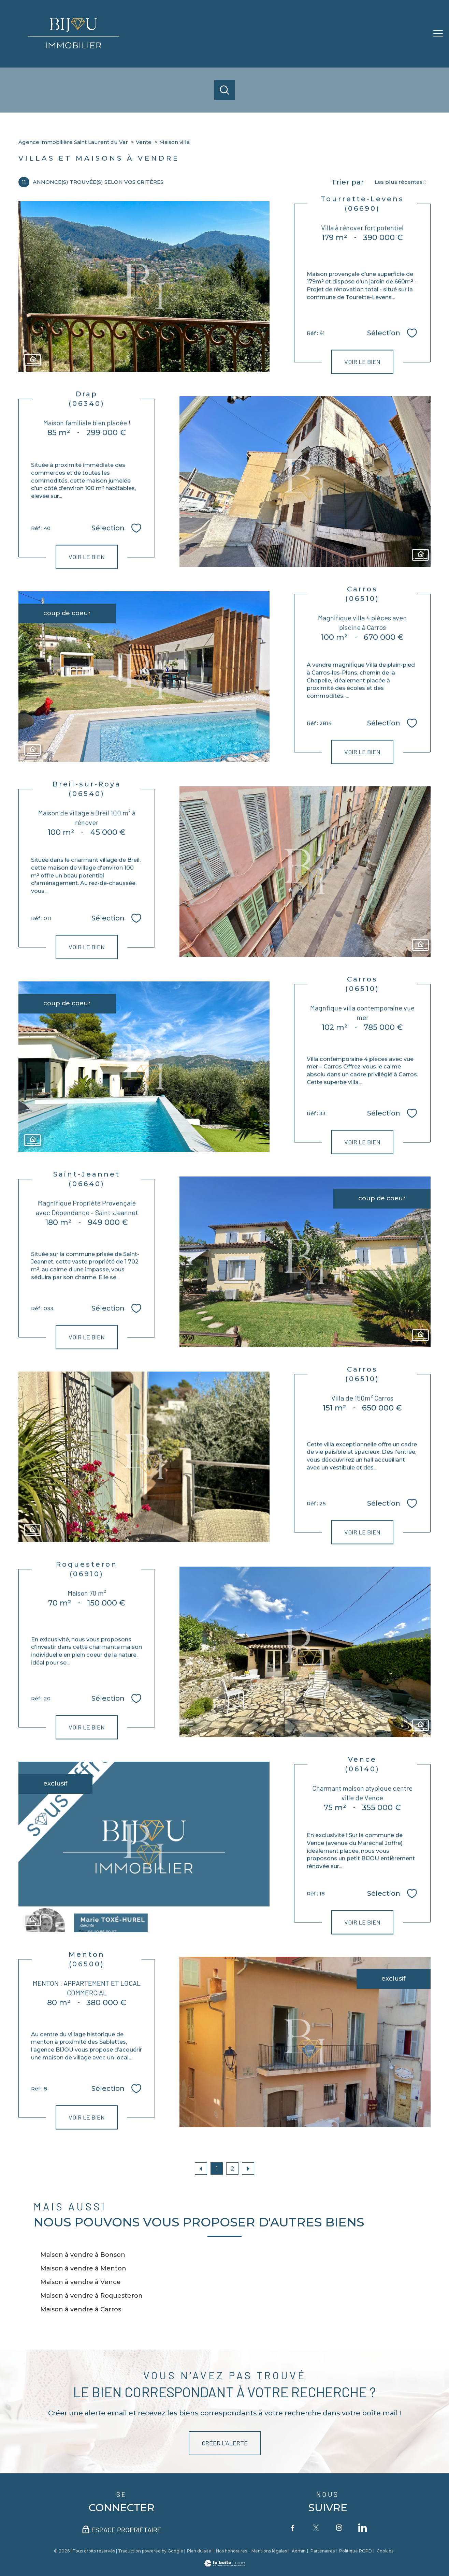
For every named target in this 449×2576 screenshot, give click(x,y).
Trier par (347, 182)
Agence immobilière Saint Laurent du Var (73, 142)
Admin (299, 2550)
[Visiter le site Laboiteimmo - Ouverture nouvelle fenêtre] (224, 2564)
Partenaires (322, 2550)
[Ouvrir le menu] (438, 34)
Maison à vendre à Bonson (82, 2255)
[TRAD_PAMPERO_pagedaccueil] (73, 50)
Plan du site (199, 2550)
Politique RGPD (355, 2550)
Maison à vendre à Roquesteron (91, 2295)
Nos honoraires (231, 2550)
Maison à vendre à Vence (80, 2282)
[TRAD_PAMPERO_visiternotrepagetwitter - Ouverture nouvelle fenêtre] (315, 2527)
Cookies (385, 2551)
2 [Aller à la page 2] (232, 2168)
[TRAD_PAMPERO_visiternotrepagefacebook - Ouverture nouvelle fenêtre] (292, 2527)
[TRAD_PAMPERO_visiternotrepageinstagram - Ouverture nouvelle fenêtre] (339, 2527)
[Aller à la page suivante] (248, 2168)
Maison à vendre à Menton (83, 2268)
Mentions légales (269, 2550)
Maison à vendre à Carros (80, 2309)
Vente (143, 142)
